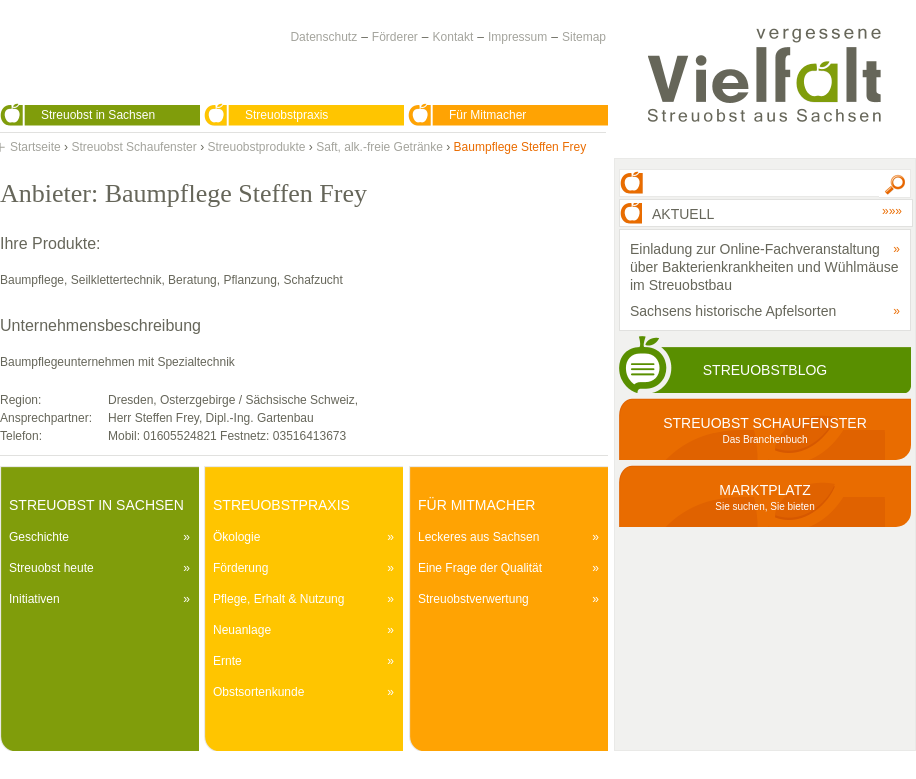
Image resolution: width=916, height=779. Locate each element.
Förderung (240, 568)
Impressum (517, 37)
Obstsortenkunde (258, 692)
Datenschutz (323, 37)
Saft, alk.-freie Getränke (379, 147)
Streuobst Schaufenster (133, 147)
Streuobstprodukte (256, 147)
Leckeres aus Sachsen (478, 537)
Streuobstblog (765, 370)
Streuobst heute (51, 568)
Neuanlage (242, 630)
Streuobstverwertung (473, 599)
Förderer (395, 37)
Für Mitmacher (487, 115)
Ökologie (236, 537)
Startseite (35, 147)
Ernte (227, 661)
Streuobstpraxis (286, 115)
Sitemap (584, 37)
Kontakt (453, 37)
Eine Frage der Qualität (480, 568)
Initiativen (34, 599)
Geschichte (39, 537)
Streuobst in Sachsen (98, 115)
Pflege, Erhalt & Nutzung (278, 599)
